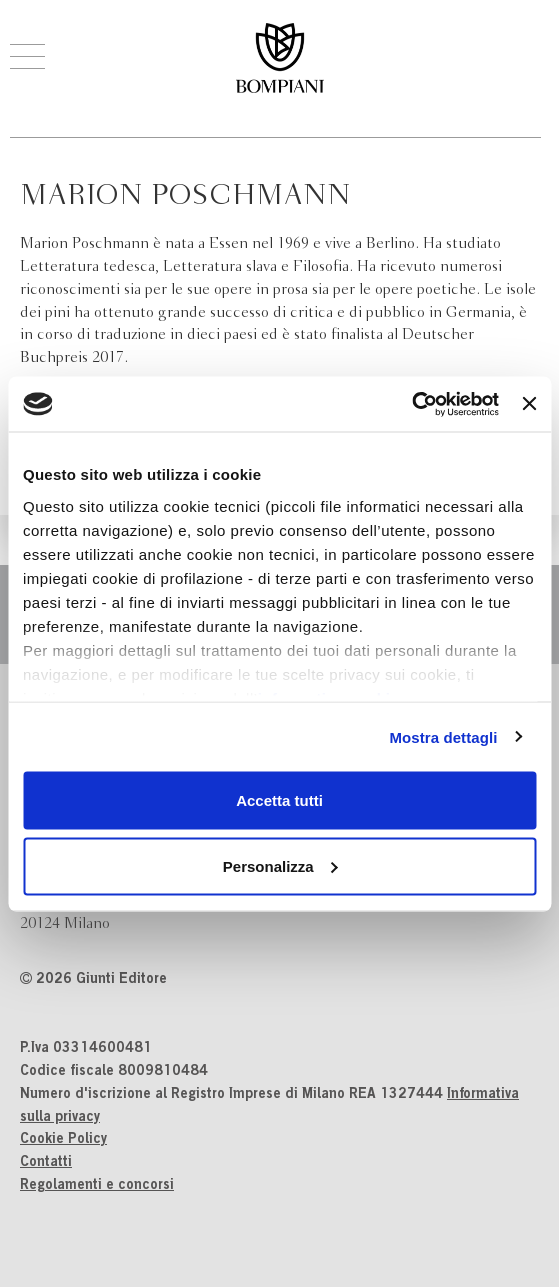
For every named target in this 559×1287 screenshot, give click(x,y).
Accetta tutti (279, 800)
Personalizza (280, 865)
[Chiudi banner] (529, 404)
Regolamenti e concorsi (97, 1186)
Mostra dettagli (443, 736)
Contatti (46, 1163)
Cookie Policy (63, 1140)
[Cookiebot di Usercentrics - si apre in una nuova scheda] (411, 404)
